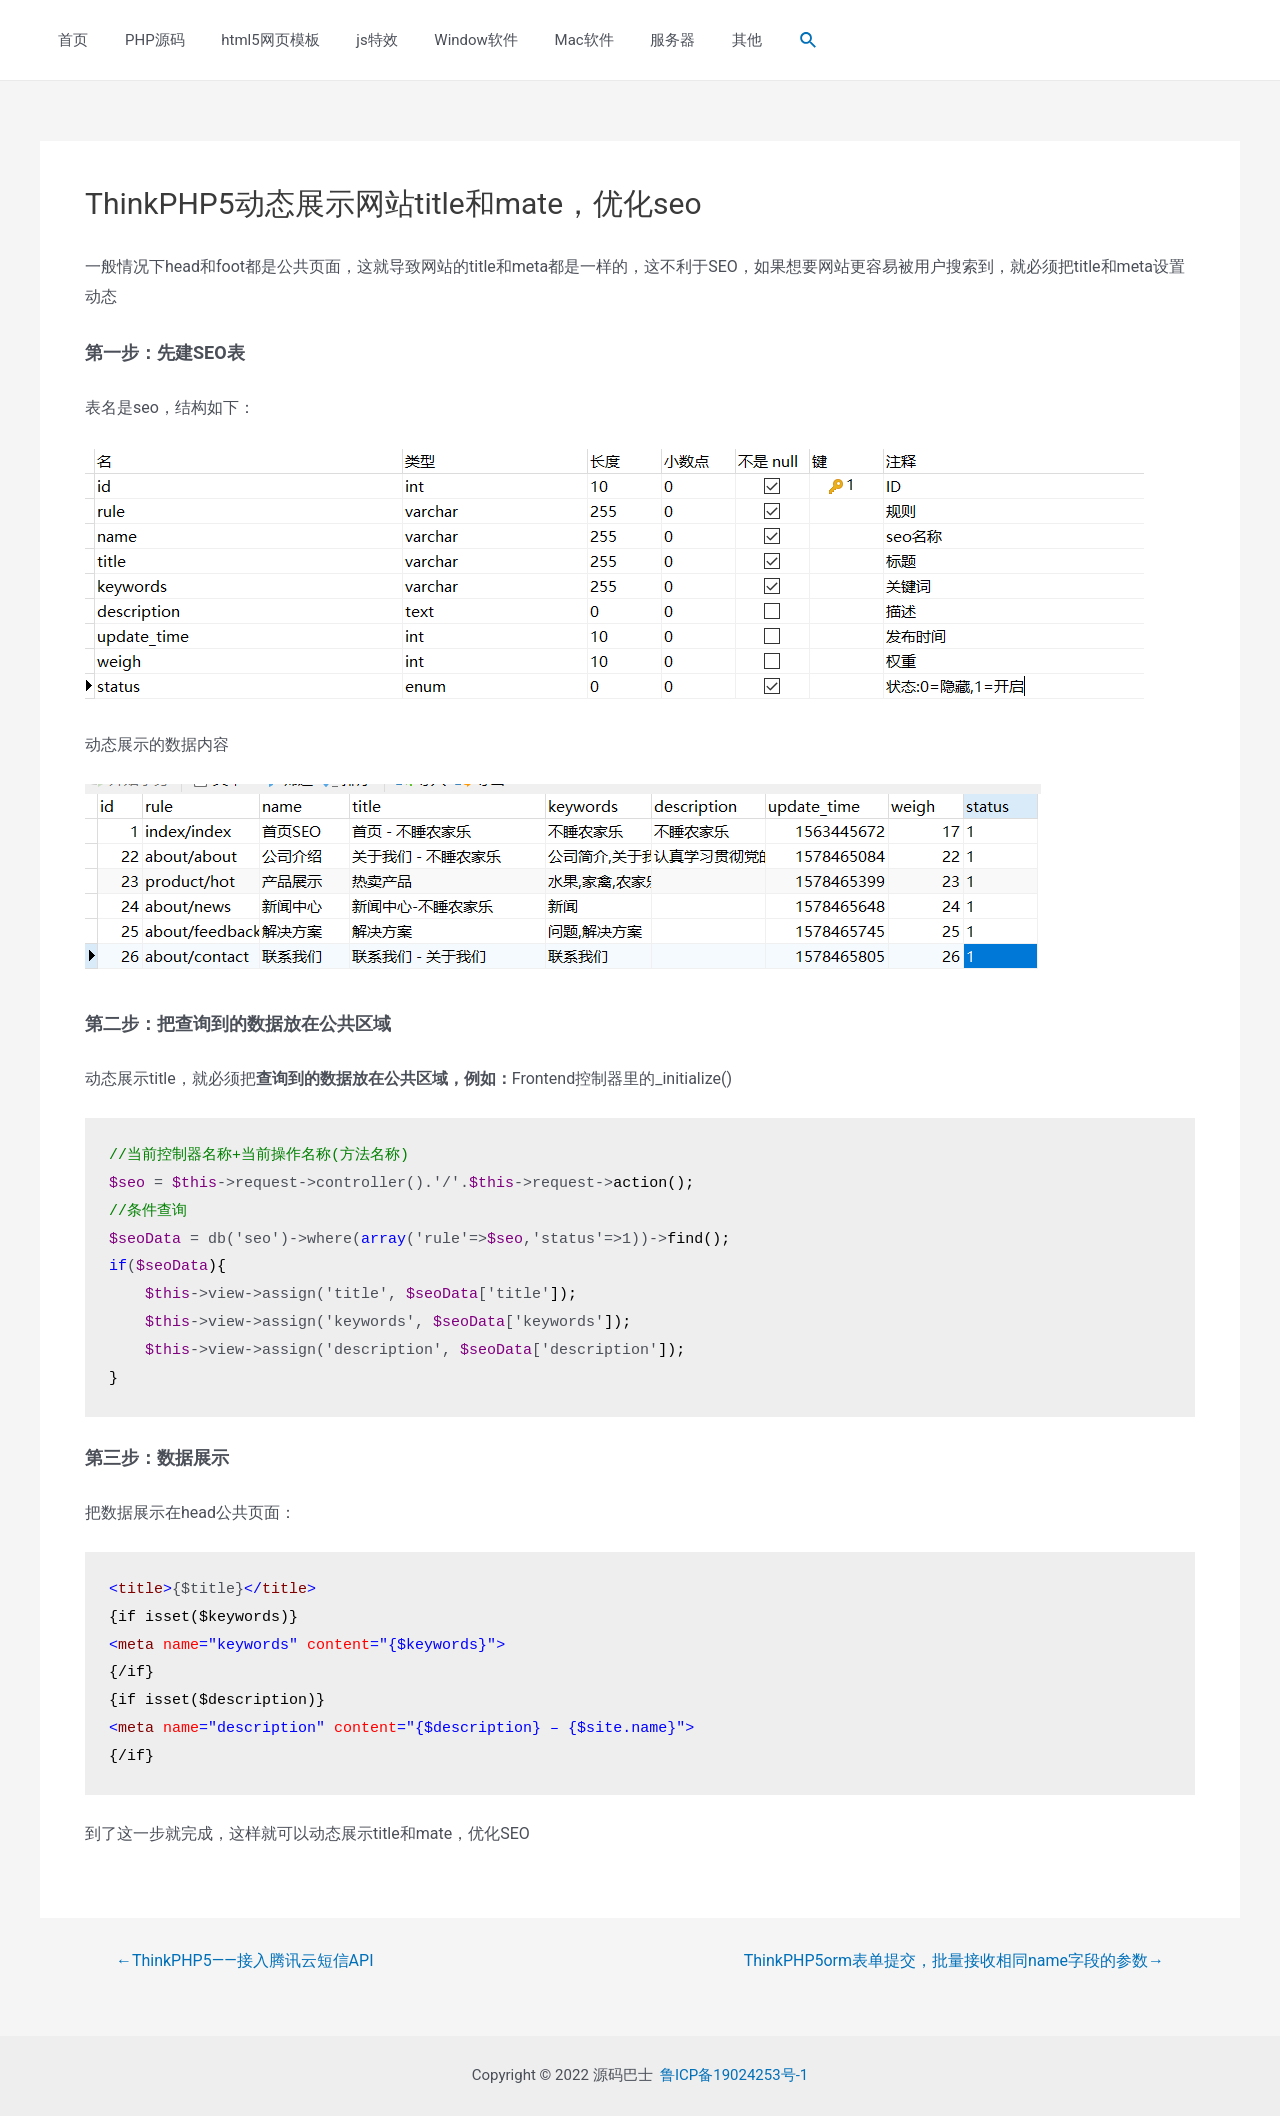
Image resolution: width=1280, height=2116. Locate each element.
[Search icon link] (756, 40)
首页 (70, 40)
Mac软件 (547, 40)
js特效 (353, 40)
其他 (697, 40)
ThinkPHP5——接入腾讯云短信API (245, 1961)
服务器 (629, 40)
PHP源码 (145, 40)
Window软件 (446, 40)
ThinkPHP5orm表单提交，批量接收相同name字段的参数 (954, 1961)
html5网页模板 (254, 40)
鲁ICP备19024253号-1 (734, 2075)
